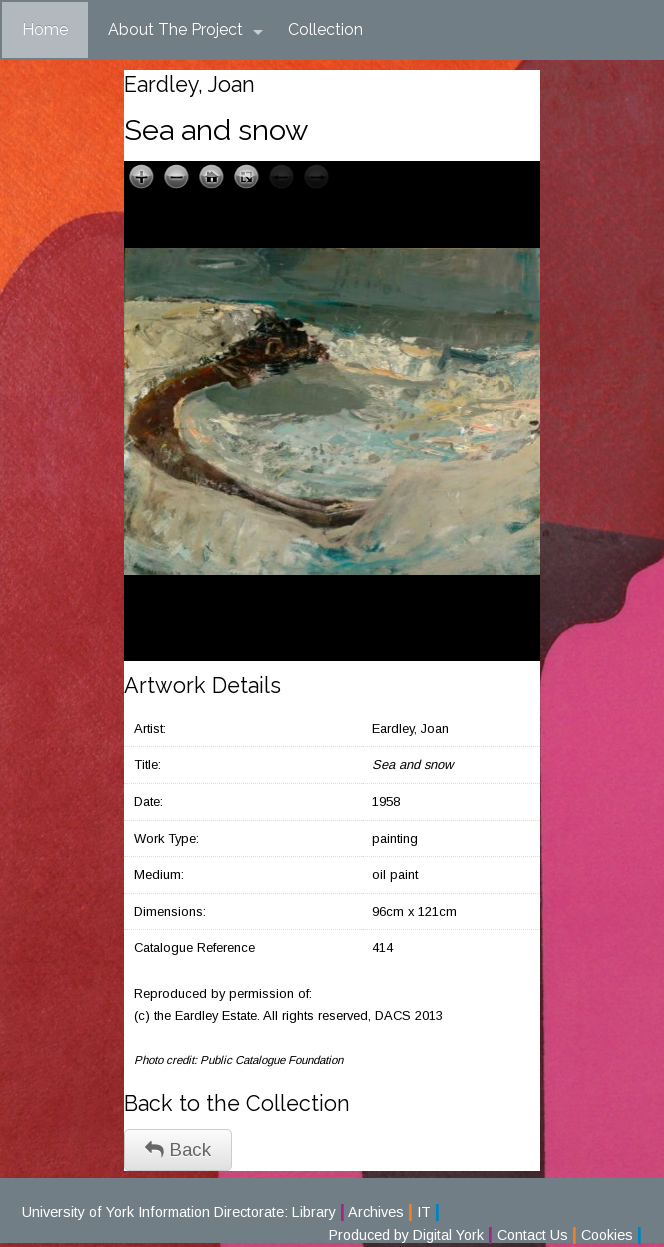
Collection (325, 29)
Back (178, 1149)
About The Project (185, 30)
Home (45, 29)
